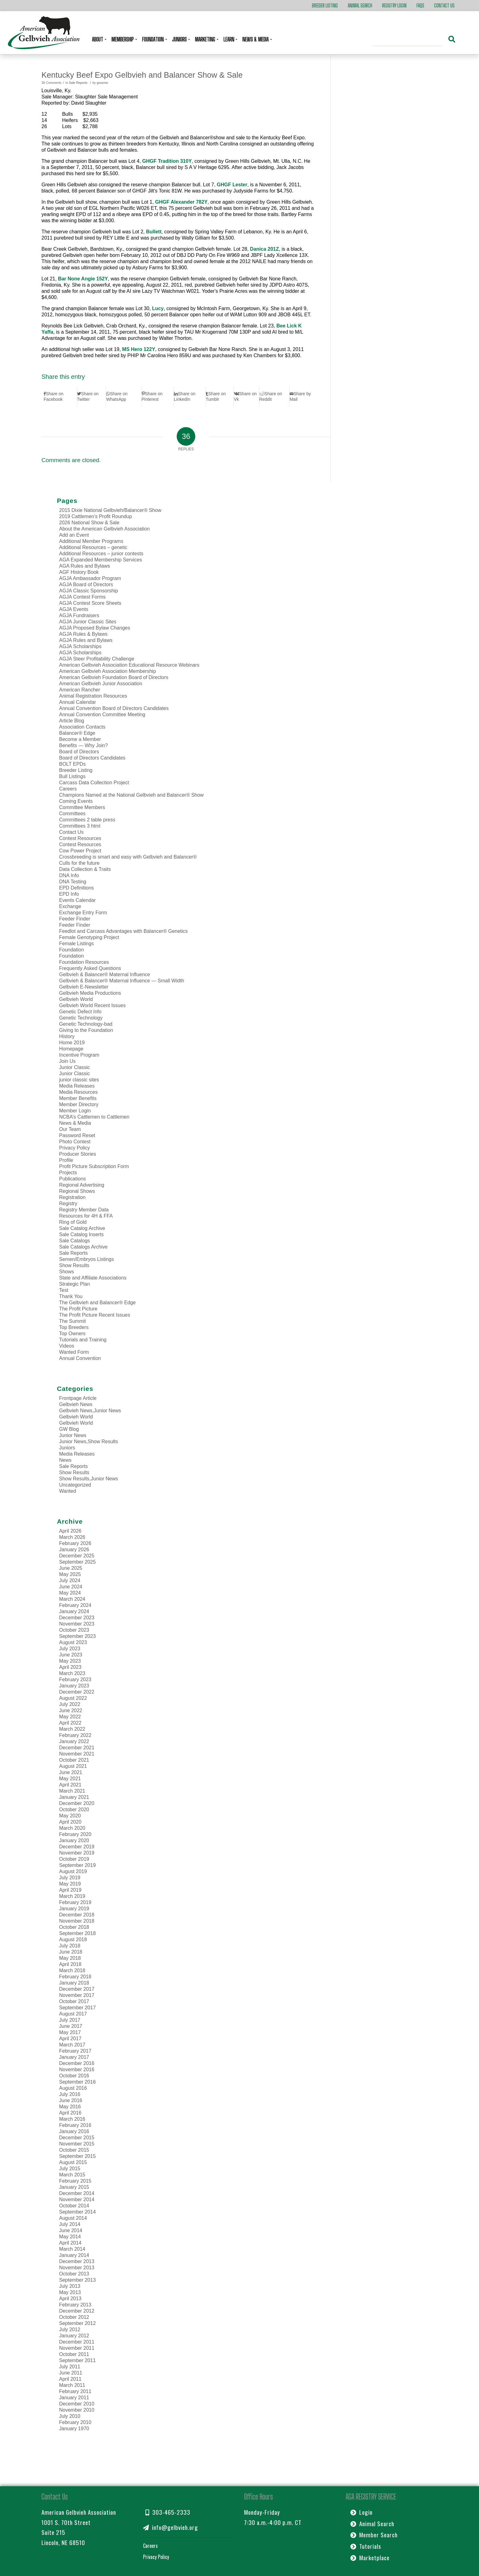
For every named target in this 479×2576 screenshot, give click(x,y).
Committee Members (82, 807)
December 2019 (76, 1846)
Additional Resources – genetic (93, 547)
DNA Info (69, 875)
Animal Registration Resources (93, 696)
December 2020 (76, 1803)
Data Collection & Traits (85, 869)
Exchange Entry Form (83, 912)
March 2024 (72, 1599)
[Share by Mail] (302, 397)
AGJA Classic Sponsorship (88, 590)
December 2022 (76, 1692)
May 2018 (70, 1958)
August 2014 (73, 2218)
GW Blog (69, 1429)
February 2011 (75, 2391)
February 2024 (75, 1605)
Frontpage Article (78, 1398)
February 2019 (75, 1902)
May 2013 (70, 2292)
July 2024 (69, 1580)
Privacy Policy (74, 1147)
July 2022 (69, 1704)
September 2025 (77, 1562)
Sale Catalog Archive (82, 1228)
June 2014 (70, 2230)
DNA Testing (72, 881)
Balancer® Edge (77, 733)
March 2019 (72, 1896)
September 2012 (77, 2323)
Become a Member (80, 739)
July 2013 (69, 2286)
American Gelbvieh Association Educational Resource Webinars (129, 665)
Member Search (374, 2534)
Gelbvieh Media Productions (90, 993)
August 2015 (73, 2162)
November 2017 (76, 1995)
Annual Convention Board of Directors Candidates (114, 708)
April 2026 (70, 1531)
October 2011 (74, 2354)
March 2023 (72, 1673)
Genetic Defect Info (80, 1011)
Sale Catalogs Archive (83, 1246)
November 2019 (76, 1852)
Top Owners (72, 1333)
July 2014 (69, 2224)
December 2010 (76, 2403)
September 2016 (77, 2082)
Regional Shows (77, 1191)
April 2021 (70, 1784)
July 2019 (69, 1877)
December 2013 (76, 2261)
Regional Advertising (81, 1185)
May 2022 (70, 1716)
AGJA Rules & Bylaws (83, 634)
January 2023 (74, 1685)
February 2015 (75, 2181)
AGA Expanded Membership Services (100, 559)
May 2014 (70, 2236)
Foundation (71, 949)
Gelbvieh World (76, 999)
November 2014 (76, 2199)
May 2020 (70, 1815)
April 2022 (70, 1722)
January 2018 (74, 1982)
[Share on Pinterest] (158, 397)
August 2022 (73, 1698)
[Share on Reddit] (274, 397)
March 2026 (72, 1537)
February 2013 (75, 2304)
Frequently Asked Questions (90, 968)
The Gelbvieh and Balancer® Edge (97, 1302)
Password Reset (77, 1135)
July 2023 (69, 1648)
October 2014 (74, 2205)
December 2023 (76, 1617)
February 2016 (75, 2125)
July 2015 (69, 2168)
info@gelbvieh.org (170, 2527)
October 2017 (74, 2001)
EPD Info (69, 894)
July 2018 (69, 1945)
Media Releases (77, 1086)
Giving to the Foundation (86, 1030)
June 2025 (70, 1568)
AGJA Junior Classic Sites (87, 621)
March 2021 (72, 1791)
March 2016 (72, 2119)
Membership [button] (123, 39)
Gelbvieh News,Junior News (90, 1410)
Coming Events (76, 801)
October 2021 (74, 1760)
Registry (68, 1203)
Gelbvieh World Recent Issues (92, 1005)
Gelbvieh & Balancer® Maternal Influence (104, 974)
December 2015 (76, 2137)
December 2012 (76, 2311)
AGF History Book (79, 572)
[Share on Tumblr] (220, 397)
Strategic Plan (74, 1284)
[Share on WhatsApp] (123, 397)
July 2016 (69, 2094)
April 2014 (70, 2242)
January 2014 (74, 2255)
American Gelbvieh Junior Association (100, 683)
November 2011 (76, 2348)
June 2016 (70, 2100)
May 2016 (70, 2106)
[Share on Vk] (246, 397)
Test (63, 1290)
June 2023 (70, 1654)
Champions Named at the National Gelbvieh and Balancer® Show (131, 795)
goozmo (102, 82)
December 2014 (76, 2193)
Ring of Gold (73, 1222)
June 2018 (70, 1952)
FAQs (420, 5)
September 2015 (77, 2156)
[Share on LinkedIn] (189, 397)
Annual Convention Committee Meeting (102, 714)
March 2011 (72, 2385)
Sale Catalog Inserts (81, 1234)
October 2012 (74, 2317)
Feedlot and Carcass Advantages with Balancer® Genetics (123, 931)
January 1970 (74, 2428)
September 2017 (77, 2007)
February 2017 (75, 2051)
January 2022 (74, 1741)
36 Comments (51, 82)
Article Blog (71, 720)
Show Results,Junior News (88, 1478)
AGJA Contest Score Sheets (90, 603)
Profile (66, 1160)
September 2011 (77, 2360)
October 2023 (74, 1630)
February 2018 (75, 1976)
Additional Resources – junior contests (101, 553)
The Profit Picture (78, 1308)
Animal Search (360, 5)
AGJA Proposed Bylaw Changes (94, 627)
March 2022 (72, 1729)
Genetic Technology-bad (85, 1024)
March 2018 (72, 1970)
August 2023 (73, 1642)
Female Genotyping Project (89, 937)
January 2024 (74, 1611)
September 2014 (77, 2211)
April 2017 (70, 2038)
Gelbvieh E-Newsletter (83, 986)
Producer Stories (77, 1154)
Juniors (67, 1447)
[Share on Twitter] (91, 397)
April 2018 (70, 1964)
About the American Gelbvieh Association (104, 528)
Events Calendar (77, 900)
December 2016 (76, 2063)
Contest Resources (80, 838)
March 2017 (72, 2044)
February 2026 (75, 1543)
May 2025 (70, 1574)
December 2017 (76, 1989)
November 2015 (76, 2143)
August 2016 (73, 2088)
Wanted (67, 1491)
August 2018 (73, 1939)
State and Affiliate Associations (93, 1277)
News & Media (75, 1123)
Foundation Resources (84, 962)
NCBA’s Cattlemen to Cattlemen (94, 1116)
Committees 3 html (79, 826)
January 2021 (74, 1797)
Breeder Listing (325, 5)
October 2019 (74, 1859)
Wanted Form (74, 1352)
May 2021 (70, 1778)
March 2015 (72, 2174)
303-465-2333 (167, 2512)
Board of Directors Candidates (92, 757)
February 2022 (75, 1735)
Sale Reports (78, 82)
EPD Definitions (76, 887)
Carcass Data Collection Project (94, 782)
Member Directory (78, 1104)
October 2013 (74, 2273)
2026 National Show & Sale (89, 522)
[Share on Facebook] (60, 397)
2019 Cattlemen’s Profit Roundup (95, 516)
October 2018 (74, 1927)
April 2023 (70, 1667)
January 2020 (74, 1840)
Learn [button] (229, 39)
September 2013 (77, 2280)
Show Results (74, 1265)
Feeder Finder (74, 918)
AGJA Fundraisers (79, 615)
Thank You (71, 1296)
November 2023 (76, 1623)
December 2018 (76, 1914)
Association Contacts (82, 727)
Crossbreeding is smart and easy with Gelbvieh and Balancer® (128, 856)
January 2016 (74, 2131)
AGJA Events (73, 609)
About (98, 39)
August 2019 (73, 1871)
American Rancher (79, 689)
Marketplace (370, 2557)
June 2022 (70, 1710)
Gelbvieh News (76, 1404)
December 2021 (76, 1747)
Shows (66, 1271)
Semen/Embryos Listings (86, 1259)
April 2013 (70, 2298)
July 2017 (69, 2020)
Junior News (72, 1435)
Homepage (71, 1048)
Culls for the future (79, 863)
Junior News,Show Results (88, 1441)
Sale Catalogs (74, 1240)
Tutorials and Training (82, 1339)
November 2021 (76, 1753)
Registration (72, 1197)
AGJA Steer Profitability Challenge (96, 658)
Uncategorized (75, 1484)
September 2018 (77, 1933)
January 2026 (74, 1549)
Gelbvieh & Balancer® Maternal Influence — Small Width (121, 980)
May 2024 (70, 1592)
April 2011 (70, 2379)
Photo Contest (74, 1141)
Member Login (75, 1110)
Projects (68, 1172)
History (67, 1036)
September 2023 (77, 1636)
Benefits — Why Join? (83, 745)
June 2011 (70, 2372)
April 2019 (70, 1890)
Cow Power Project (80, 850)
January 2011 (74, 2397)
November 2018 (76, 1921)
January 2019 (74, 1908)
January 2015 (74, 2187)
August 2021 (73, 1766)
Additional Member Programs (91, 541)
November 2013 (76, 2267)
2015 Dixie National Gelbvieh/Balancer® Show (110, 510)
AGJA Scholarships (80, 646)
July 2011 (69, 2366)
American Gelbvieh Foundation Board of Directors (113, 677)
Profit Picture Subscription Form (94, 1166)
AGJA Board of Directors (86, 584)
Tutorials (365, 2546)
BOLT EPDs (72, 764)
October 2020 (74, 1809)
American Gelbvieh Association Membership (107, 671)
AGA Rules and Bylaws (84, 566)
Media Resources (78, 1092)
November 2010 (76, 2410)
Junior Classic (74, 1067)
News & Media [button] (256, 39)
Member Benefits (78, 1098)
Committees (72, 813)
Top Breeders (73, 1327)
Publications (72, 1178)
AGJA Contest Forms (82, 597)
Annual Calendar (77, 702)
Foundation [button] (153, 39)
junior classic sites (79, 1079)
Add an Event (74, 535)
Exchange (70, 906)
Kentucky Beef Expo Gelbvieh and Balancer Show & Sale (142, 75)
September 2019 (77, 1865)
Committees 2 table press (87, 819)
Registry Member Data (84, 1209)
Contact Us (444, 5)
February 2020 (75, 1834)
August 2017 (73, 2013)
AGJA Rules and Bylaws (86, 640)
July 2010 (69, 2416)
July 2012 (69, 2329)
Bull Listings (72, 776)
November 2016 (76, 2069)
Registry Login (394, 5)
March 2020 (72, 1828)
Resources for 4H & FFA (86, 1216)
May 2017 (70, 2032)
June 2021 (70, 1772)
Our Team (70, 1129)
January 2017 (74, 2057)
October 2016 (74, 2075)
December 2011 (76, 2341)
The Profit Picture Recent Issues (94, 1315)
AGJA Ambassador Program (90, 578)
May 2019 (70, 1883)
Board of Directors (79, 751)
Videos (66, 1346)
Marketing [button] (205, 39)
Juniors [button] (180, 39)
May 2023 (70, 1661)
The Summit (72, 1321)
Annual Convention (80, 1358)
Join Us (67, 1061)
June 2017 (70, 2026)
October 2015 (74, 2150)
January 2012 (74, 2335)
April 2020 (70, 1822)
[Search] (407, 40)
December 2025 (76, 1555)
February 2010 (75, 2422)
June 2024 (70, 1586)
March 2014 (72, 2249)
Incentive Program (79, 1055)
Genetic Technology (80, 1017)
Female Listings (76, 943)
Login (361, 2512)
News (65, 1460)
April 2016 (70, 2112)
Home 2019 (72, 1042)
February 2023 (75, 1679)
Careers (68, 788)
